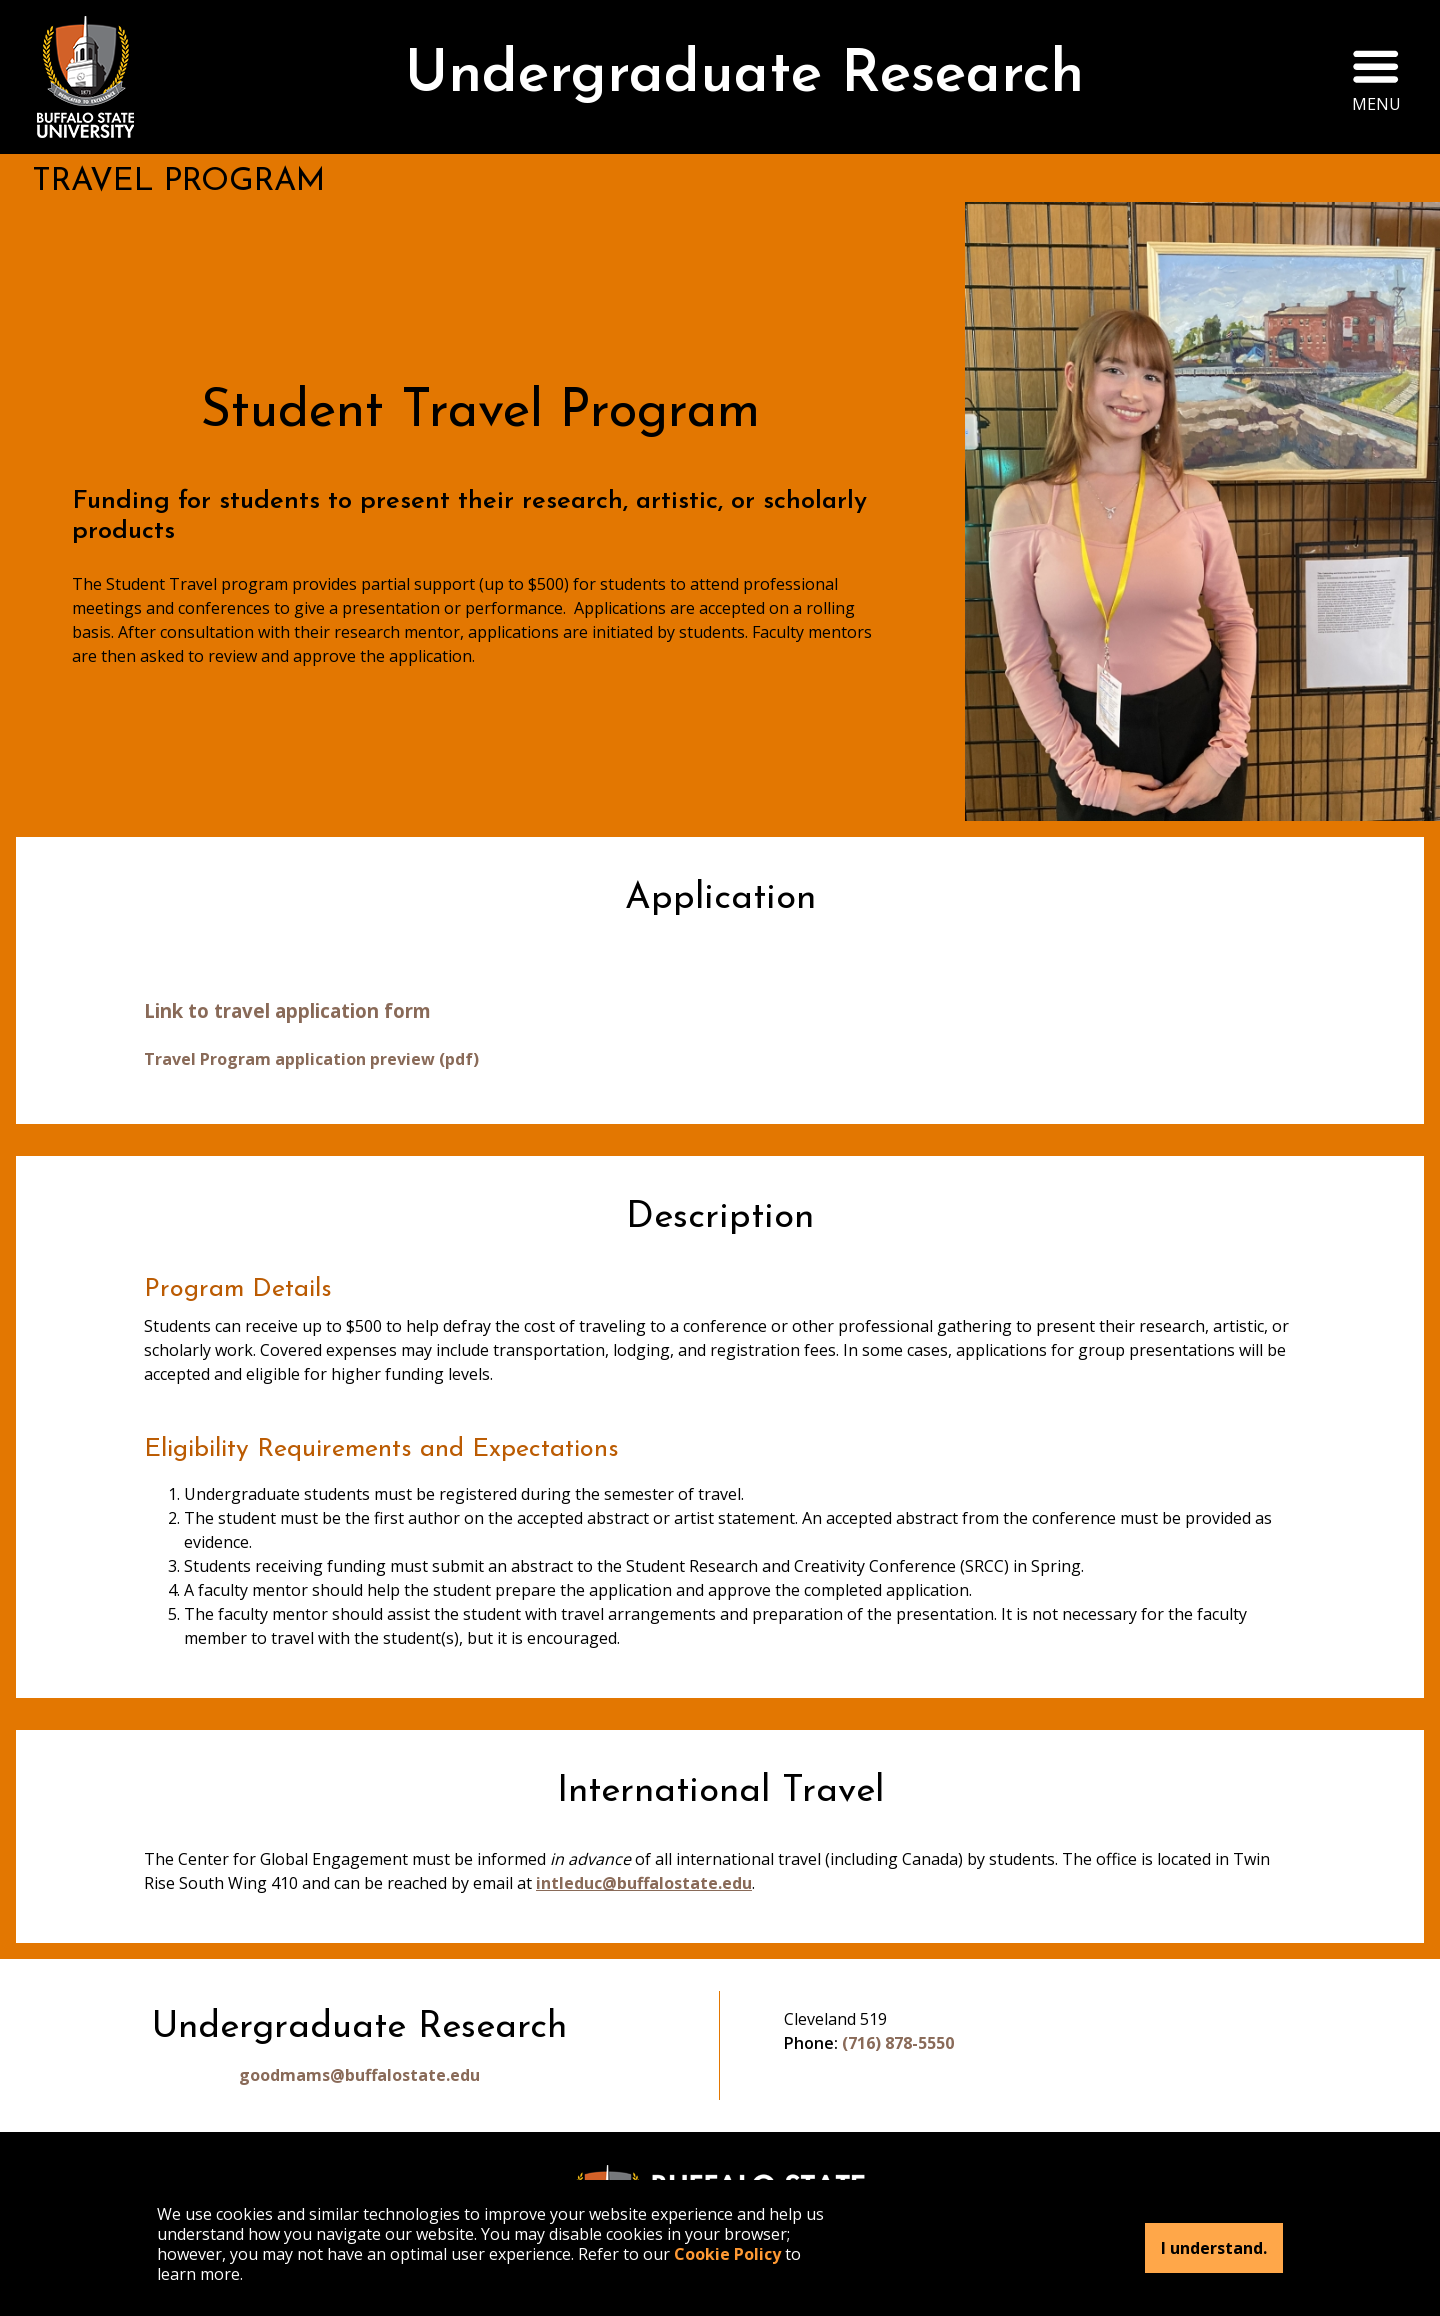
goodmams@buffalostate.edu (359, 2075)
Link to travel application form (287, 1010)
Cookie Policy (727, 2254)
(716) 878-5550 (898, 2043)
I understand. (1214, 2248)
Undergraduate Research (744, 76)
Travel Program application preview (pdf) (311, 1059)
